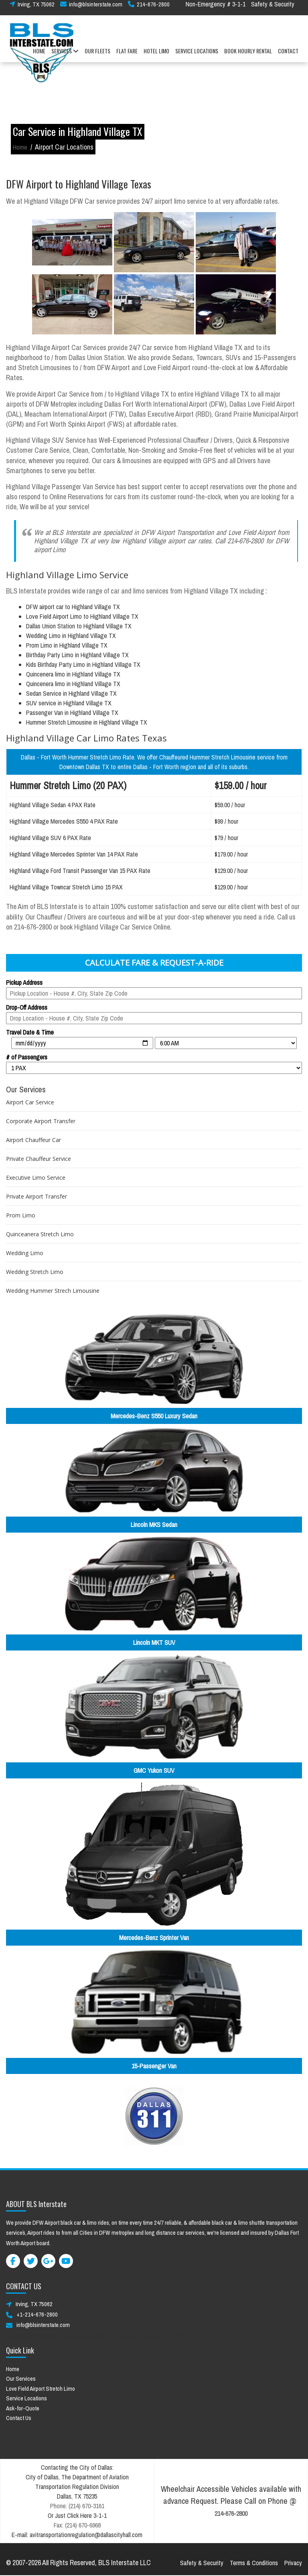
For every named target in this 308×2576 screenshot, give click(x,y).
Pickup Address (24, 982)
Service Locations (26, 2398)
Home (20, 147)
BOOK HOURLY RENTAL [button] (248, 55)
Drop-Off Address (26, 1007)
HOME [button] (39, 55)
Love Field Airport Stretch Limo (40, 2388)
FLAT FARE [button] (127, 55)
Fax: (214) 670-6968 (77, 2525)
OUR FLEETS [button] (97, 55)
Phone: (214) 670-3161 (77, 2505)
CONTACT (288, 55)
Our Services (21, 2378)
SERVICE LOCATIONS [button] (196, 55)
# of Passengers (26, 1057)
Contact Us (18, 2418)
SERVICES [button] (65, 55)
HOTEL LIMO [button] (156, 55)
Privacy (293, 2562)
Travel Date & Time (30, 1032)
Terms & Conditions (254, 2562)
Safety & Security (272, 8)
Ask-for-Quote (22, 2408)
